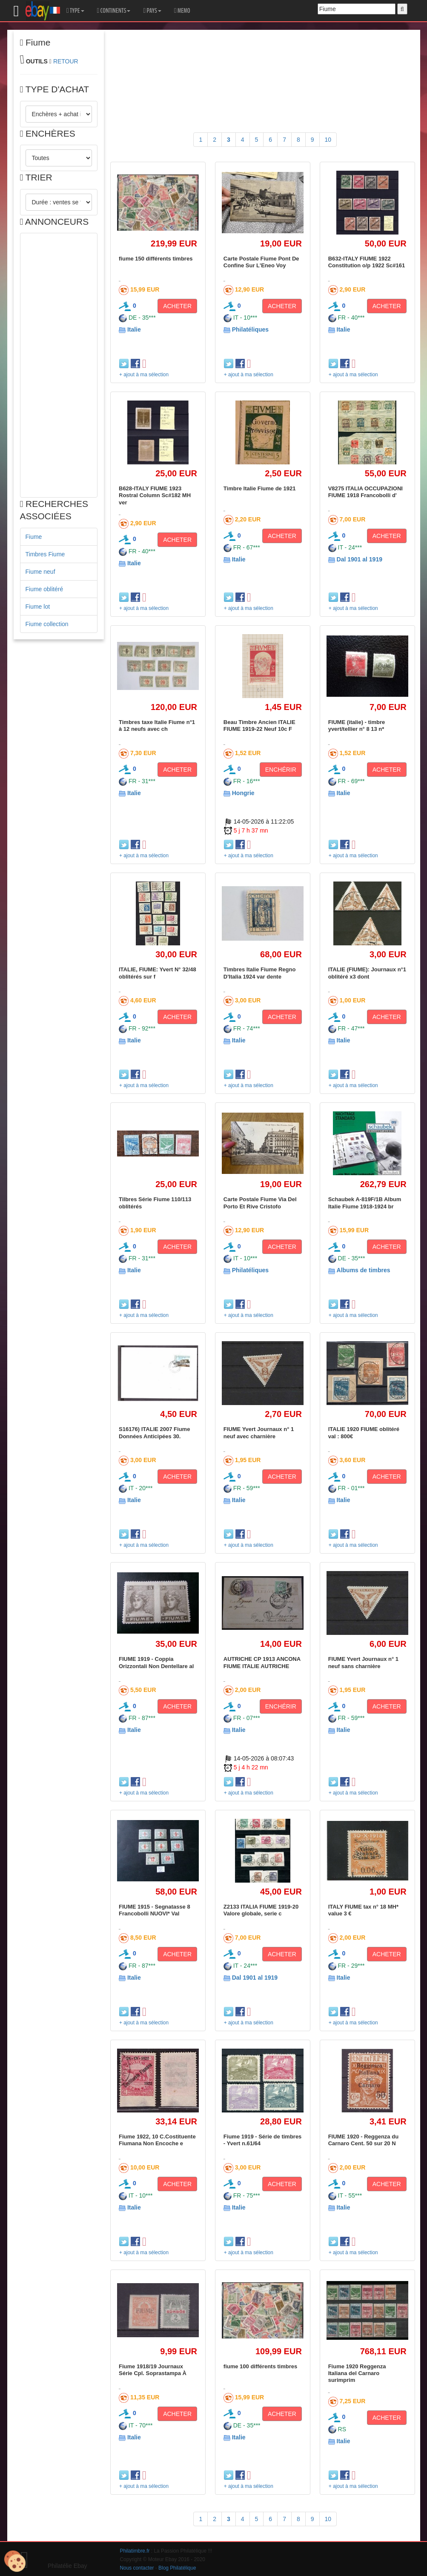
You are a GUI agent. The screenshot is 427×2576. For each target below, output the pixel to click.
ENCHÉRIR (280, 769)
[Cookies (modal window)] (15, 2561)
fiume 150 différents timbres (155, 258)
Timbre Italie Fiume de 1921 (260, 488)
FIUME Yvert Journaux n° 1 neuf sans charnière (363, 1662)
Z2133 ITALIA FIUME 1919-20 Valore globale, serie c (261, 1910)
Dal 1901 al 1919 (359, 559)
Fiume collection (47, 624)
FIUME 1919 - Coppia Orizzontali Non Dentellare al (156, 1662)
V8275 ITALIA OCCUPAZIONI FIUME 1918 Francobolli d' (365, 491)
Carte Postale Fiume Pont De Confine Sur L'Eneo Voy (261, 262)
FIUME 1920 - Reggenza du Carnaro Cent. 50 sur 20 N (363, 2140)
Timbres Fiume (45, 554)
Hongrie (243, 793)
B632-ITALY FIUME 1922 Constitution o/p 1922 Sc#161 (366, 262)
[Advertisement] (59, 365)
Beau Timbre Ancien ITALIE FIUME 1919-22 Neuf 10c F (259, 725)
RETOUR (65, 61)
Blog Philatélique (177, 2568)
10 (328, 139)
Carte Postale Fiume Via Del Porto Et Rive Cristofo (260, 1202)
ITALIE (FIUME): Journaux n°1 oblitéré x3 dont (367, 972)
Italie (134, 329)
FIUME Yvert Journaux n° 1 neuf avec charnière (259, 1432)
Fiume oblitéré (44, 589)
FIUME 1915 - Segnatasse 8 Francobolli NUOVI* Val (154, 1910)
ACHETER (177, 306)
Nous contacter (137, 2568)
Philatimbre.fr (135, 2551)
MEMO (182, 10)
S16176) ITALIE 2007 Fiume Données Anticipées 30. (154, 1432)
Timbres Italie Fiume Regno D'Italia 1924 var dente (260, 972)
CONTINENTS (114, 10)
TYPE (75, 10)
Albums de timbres (363, 1270)
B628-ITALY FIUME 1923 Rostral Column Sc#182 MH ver (155, 495)
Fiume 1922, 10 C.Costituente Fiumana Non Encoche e (157, 2140)
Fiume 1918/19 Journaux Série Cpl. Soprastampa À (152, 2369)
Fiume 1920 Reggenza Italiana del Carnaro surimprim (357, 2373)
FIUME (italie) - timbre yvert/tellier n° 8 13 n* (356, 725)
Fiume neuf (40, 571)
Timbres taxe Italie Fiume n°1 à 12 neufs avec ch (157, 725)
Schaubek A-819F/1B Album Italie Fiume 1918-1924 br (364, 1202)
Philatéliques (250, 329)
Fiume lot (38, 606)
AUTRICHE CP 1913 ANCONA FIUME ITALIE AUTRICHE (262, 1662)
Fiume (34, 536)
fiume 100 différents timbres (260, 2366)
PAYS (152, 10)
